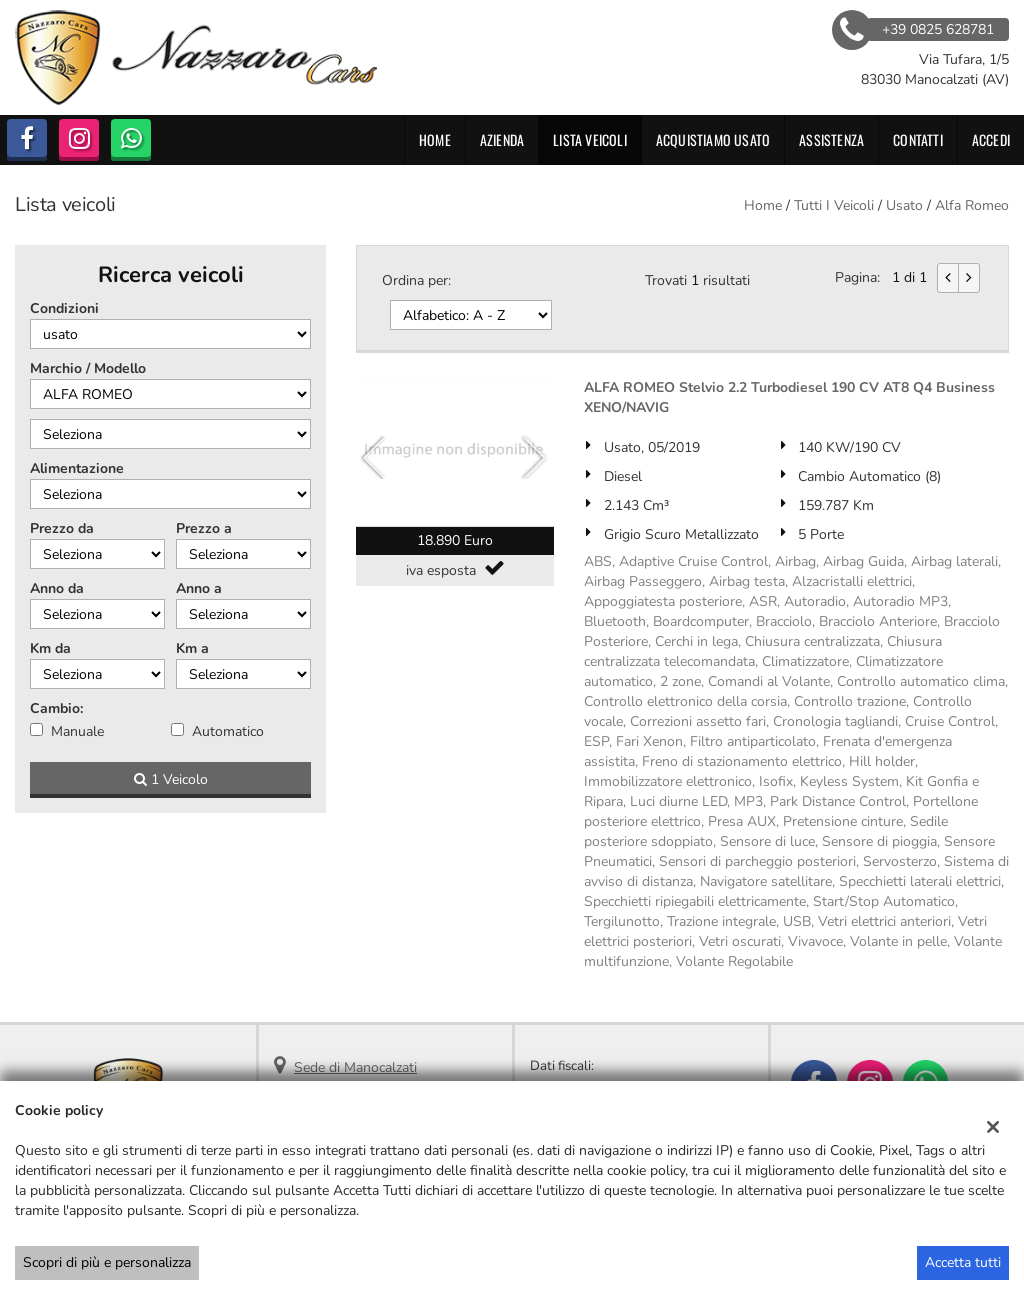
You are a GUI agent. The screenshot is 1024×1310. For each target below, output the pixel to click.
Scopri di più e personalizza (107, 1262)
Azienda (502, 139)
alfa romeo (972, 205)
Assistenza (831, 139)
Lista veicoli (590, 139)
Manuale (77, 731)
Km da (50, 648)
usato (904, 205)
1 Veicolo (171, 779)
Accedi (991, 139)
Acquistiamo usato (713, 139)
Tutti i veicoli (834, 205)
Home (435, 139)
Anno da (57, 588)
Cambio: (56, 708)
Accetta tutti (963, 1262)
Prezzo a (204, 528)
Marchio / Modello (88, 368)
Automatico (228, 731)
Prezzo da (62, 528)
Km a (192, 648)
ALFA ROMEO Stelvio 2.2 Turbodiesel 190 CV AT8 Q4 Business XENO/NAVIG (789, 397)
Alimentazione (77, 468)
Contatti (918, 139)
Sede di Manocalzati (355, 1067)
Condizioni (64, 308)
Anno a (199, 588)
